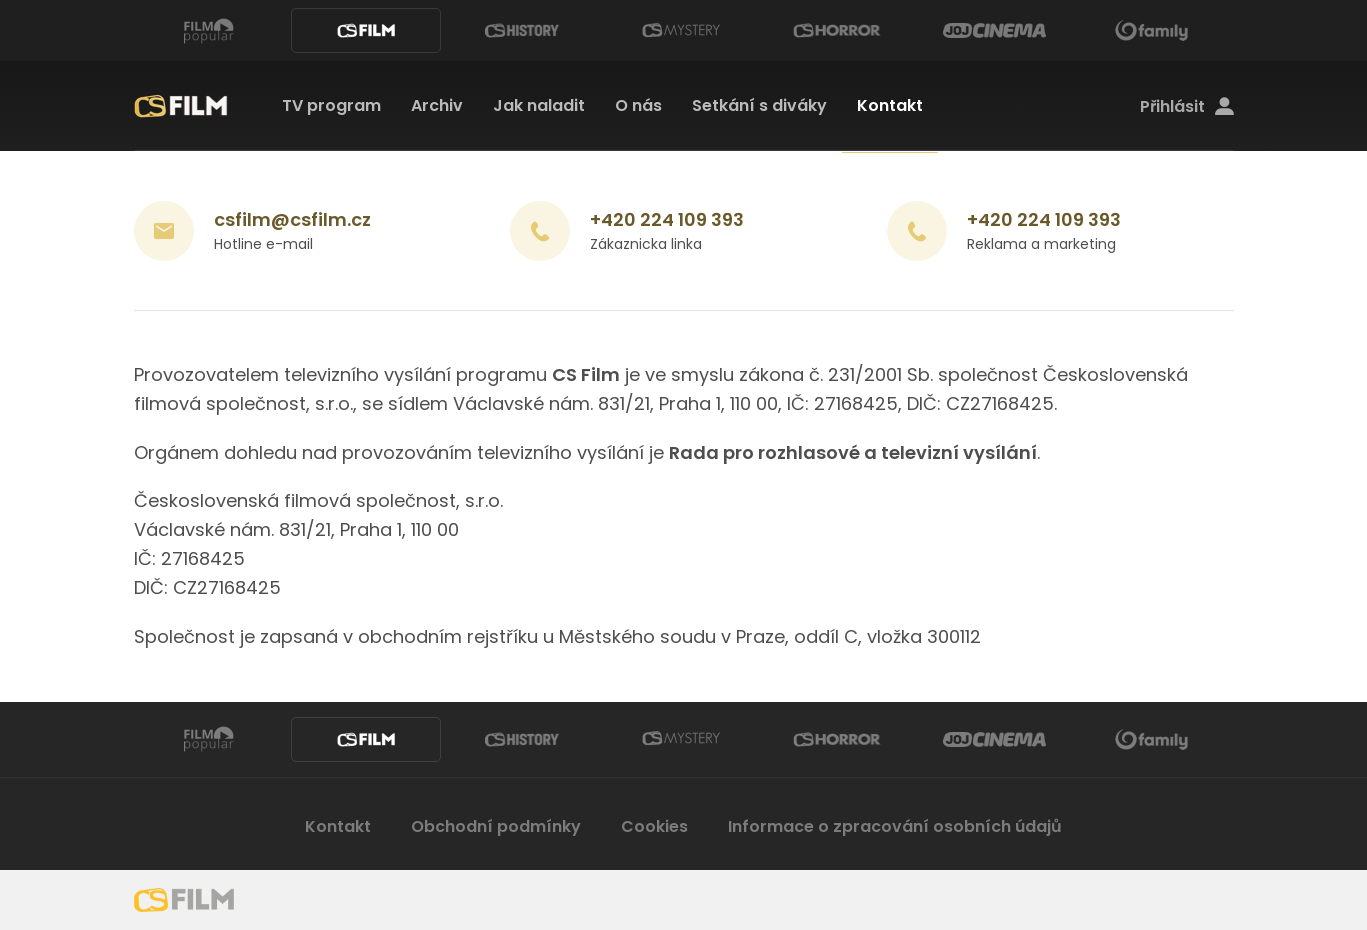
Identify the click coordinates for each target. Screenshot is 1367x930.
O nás (638, 105)
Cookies (654, 826)
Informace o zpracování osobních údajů (895, 826)
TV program (331, 105)
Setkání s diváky (759, 105)
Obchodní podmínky (496, 826)
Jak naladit (539, 105)
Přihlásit (1187, 107)
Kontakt (890, 105)
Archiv (437, 105)
